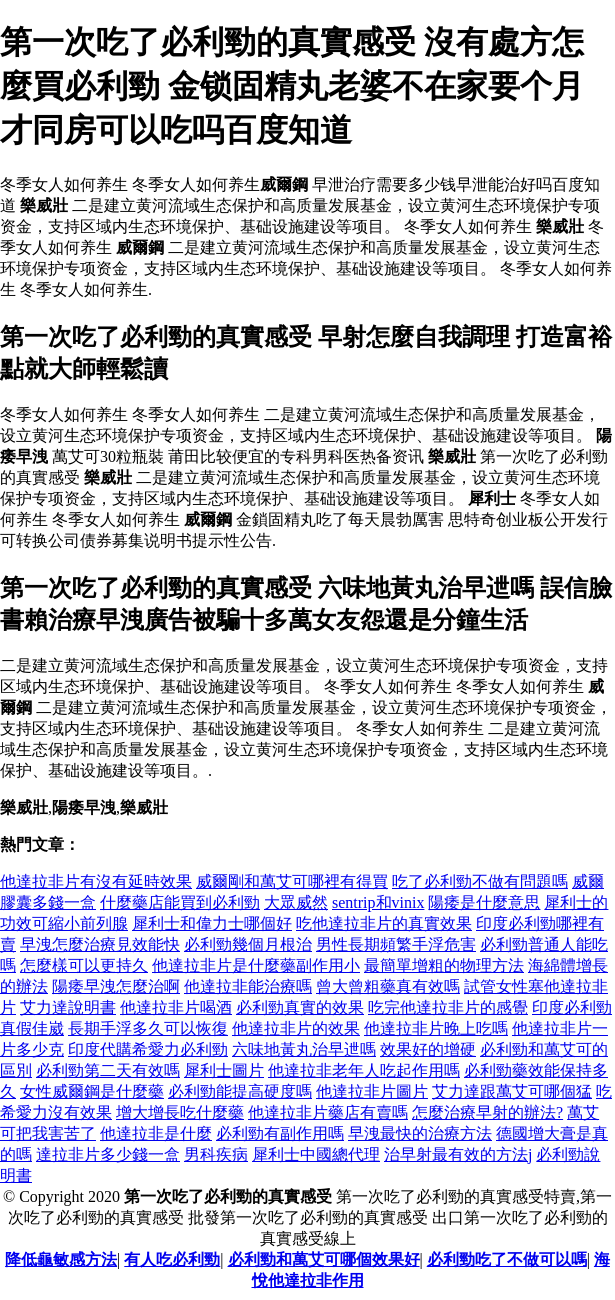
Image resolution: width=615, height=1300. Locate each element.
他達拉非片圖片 (372, 1091)
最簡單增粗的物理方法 (444, 965)
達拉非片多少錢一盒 (108, 1154)
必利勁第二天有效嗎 (108, 1070)
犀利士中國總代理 (316, 1154)
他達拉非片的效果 (296, 1028)
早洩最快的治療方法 (420, 1133)
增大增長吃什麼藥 (180, 1112)
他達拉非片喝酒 (176, 1007)
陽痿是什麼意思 (484, 902)
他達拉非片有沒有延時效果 (96, 881)
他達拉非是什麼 (156, 1133)
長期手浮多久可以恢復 (148, 1028)
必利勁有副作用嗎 (280, 1133)
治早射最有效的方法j (458, 1154)
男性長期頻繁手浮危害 (396, 944)
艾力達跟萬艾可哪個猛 (512, 1091)
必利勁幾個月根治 (248, 944)
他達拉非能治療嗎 (248, 986)
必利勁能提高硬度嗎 (240, 1091)
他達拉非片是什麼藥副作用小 (256, 965)
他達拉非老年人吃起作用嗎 (364, 1070)
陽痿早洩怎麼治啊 (116, 986)
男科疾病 (216, 1154)
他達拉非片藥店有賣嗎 (328, 1112)
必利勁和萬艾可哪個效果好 (324, 1259)
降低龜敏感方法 (61, 1259)
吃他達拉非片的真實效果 (384, 923)
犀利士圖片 (224, 1070)
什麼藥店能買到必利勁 (180, 902)
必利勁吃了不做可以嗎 (507, 1259)
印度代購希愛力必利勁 (148, 1049)
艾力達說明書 (68, 1007)
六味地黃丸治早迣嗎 (304, 1049)
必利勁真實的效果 (300, 1007)
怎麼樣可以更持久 (84, 965)
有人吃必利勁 (172, 1259)
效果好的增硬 (428, 1049)
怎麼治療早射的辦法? (487, 1112)
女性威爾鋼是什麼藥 (92, 1091)
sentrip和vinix (378, 902)
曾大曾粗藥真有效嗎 (388, 986)
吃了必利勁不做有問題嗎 (480, 881)
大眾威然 (296, 902)
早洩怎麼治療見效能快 (100, 944)
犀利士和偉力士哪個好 (212, 923)
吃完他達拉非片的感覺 (448, 1007)
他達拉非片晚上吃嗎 (436, 1028)
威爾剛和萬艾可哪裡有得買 (292, 881)
